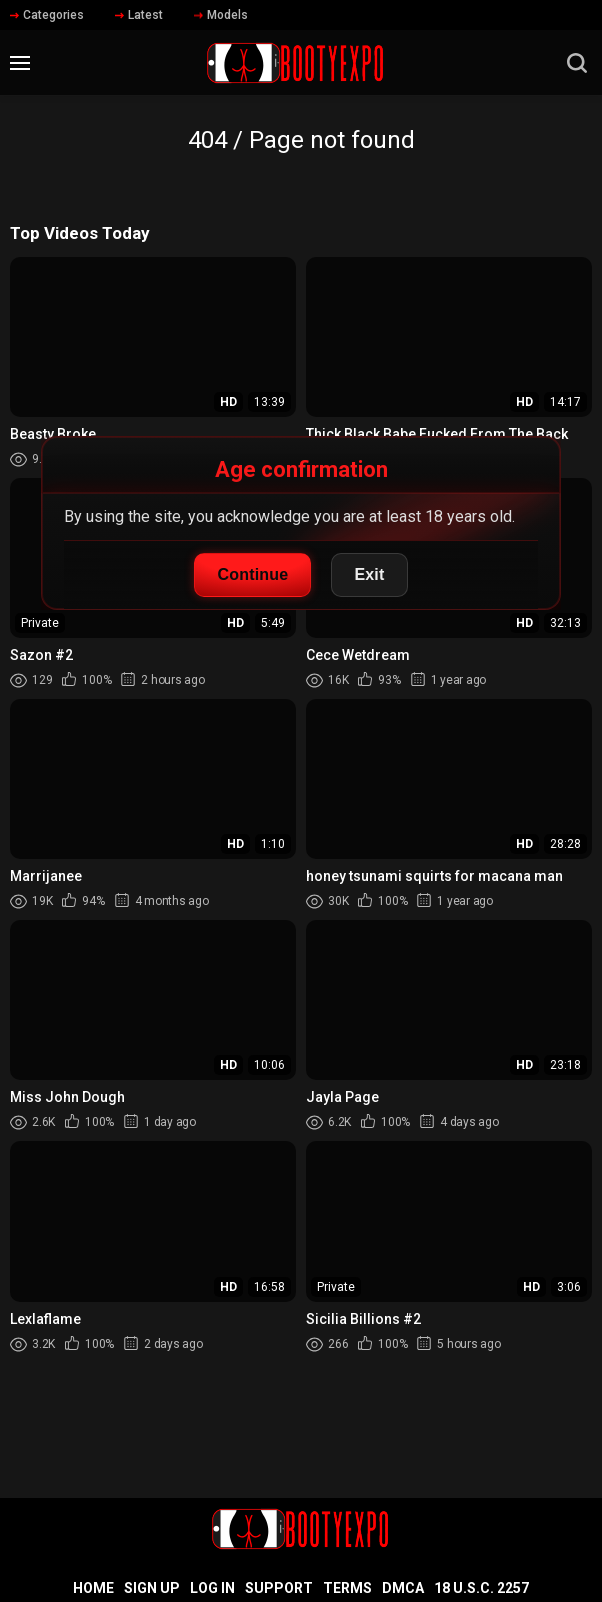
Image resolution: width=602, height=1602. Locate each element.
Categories (47, 15)
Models (221, 15)
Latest (139, 15)
